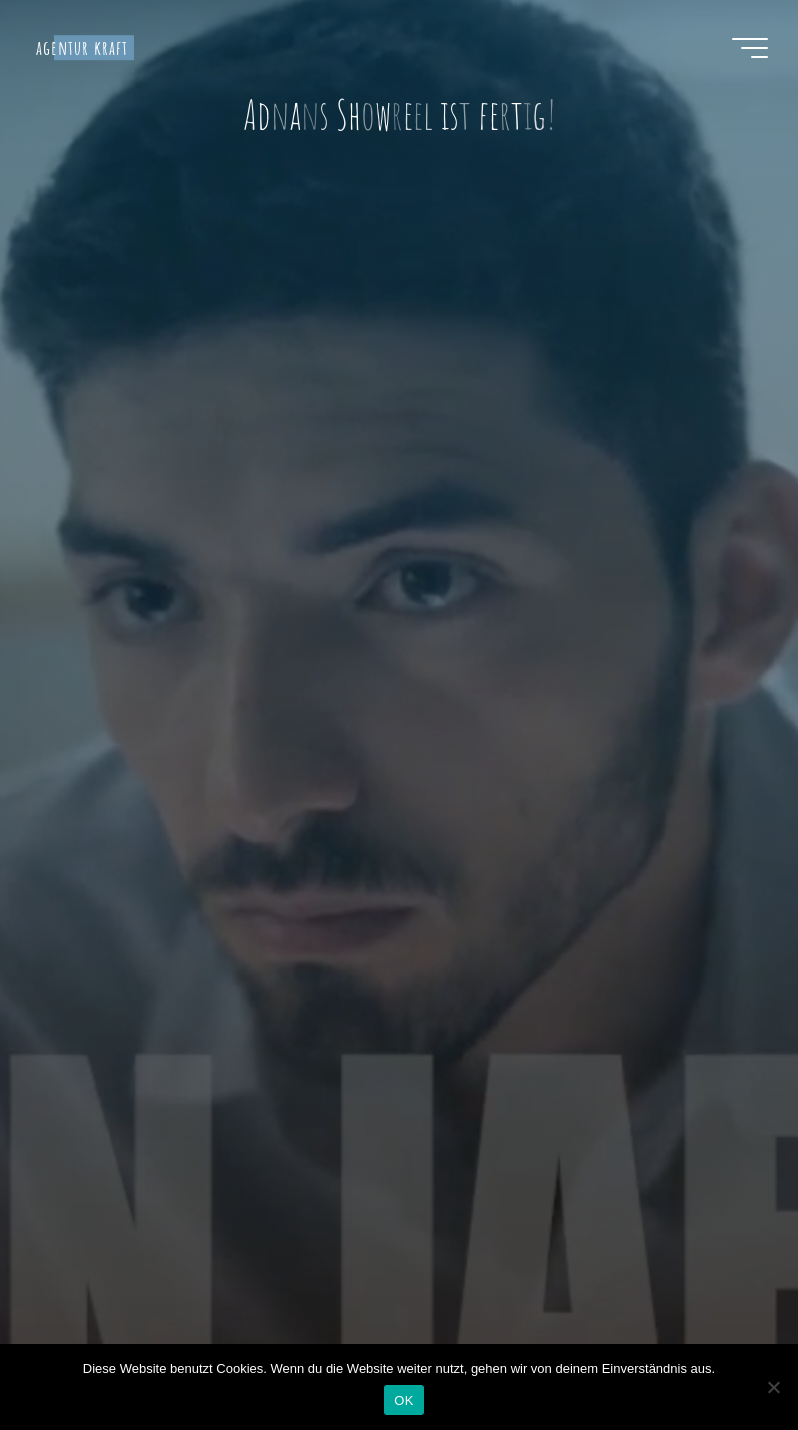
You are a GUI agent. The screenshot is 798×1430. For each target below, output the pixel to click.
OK (403, 1400)
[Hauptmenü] (750, 48)
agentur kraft (82, 47)
